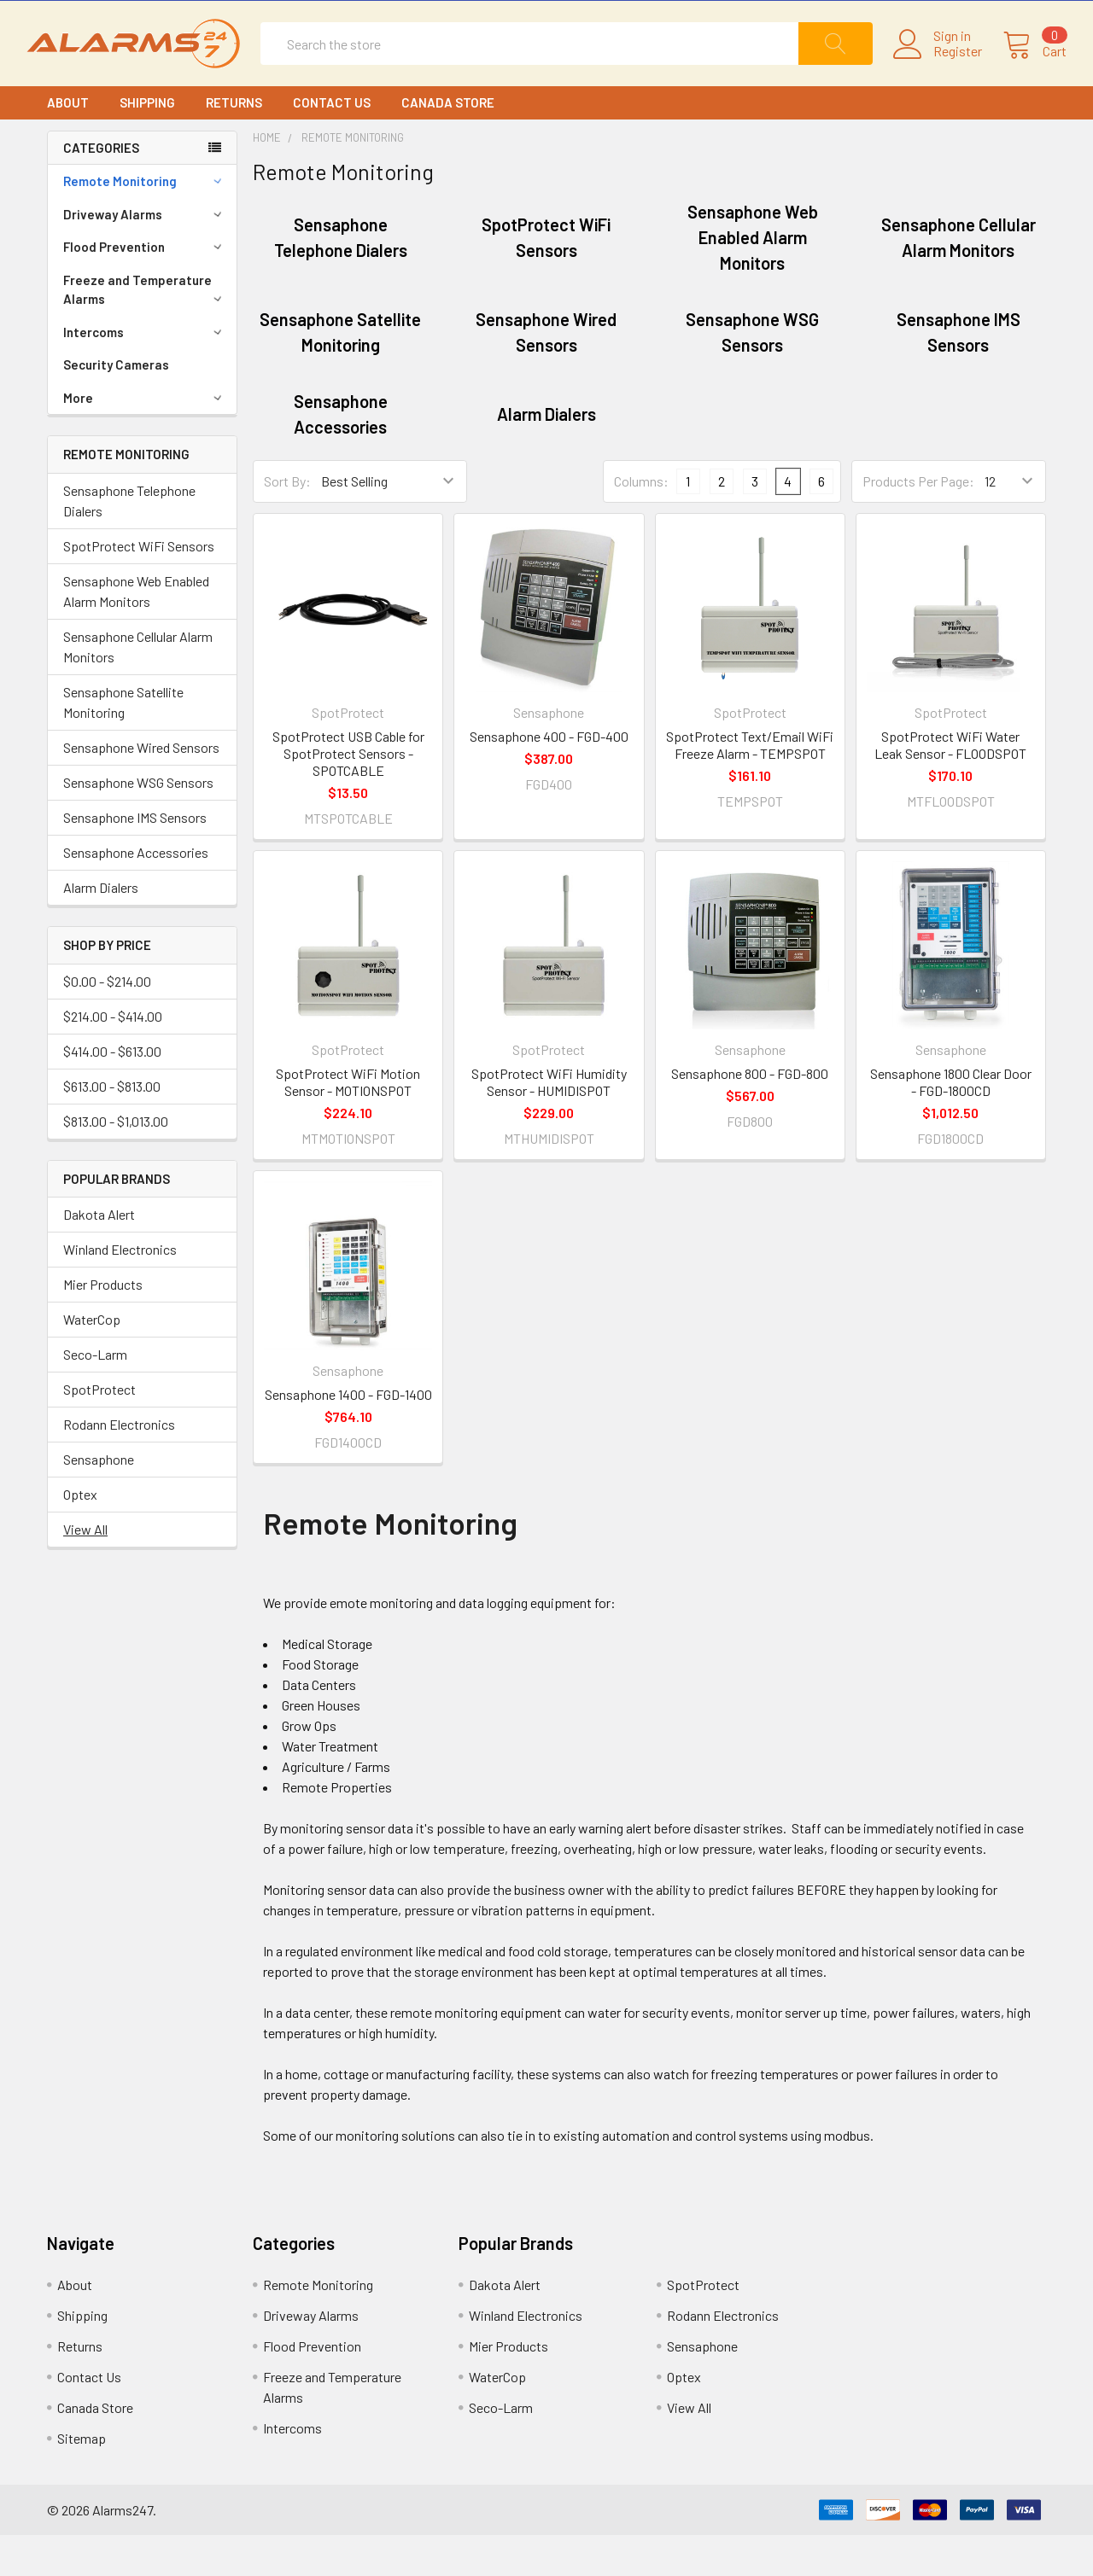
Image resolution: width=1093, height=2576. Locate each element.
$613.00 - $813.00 (112, 1127)
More (145, 438)
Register (937, 71)
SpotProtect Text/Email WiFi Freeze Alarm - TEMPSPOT (749, 785)
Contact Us (332, 143)
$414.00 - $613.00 (112, 1092)
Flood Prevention (145, 287)
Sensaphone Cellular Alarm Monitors (138, 687)
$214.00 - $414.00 (112, 1057)
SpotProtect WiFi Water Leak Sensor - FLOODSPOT (950, 785)
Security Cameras (116, 405)
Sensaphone (98, 1500)
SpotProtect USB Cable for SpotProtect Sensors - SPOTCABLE (348, 794)
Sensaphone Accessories (135, 893)
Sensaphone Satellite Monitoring (123, 743)
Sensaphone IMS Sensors (135, 858)
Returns (234, 143)
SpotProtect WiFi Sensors (138, 587)
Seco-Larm (95, 1395)
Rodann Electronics (119, 1465)
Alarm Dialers (100, 928)
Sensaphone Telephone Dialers (129, 541)
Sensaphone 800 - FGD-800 (749, 1114)
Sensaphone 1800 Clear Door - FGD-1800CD (951, 1122)
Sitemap (81, 2479)
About (68, 143)
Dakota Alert (99, 1255)
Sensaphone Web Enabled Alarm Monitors (136, 632)
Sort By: (287, 522)
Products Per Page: (918, 522)
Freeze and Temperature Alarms (145, 330)
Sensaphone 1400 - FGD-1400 (348, 1435)
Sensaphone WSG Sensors (138, 823)
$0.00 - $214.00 (107, 1022)
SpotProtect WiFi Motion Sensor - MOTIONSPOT (348, 1122)
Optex (80, 1535)
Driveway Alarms (145, 255)
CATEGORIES (101, 188)
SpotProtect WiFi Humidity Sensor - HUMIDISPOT (549, 1122)
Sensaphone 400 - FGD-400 (549, 777)
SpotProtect (99, 1430)
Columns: (641, 522)
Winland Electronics (120, 1290)
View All (85, 1570)
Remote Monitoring (145, 222)
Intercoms (145, 373)
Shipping (147, 143)
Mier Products (103, 1325)
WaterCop (91, 1360)
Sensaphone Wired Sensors (141, 788)
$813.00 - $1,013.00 (115, 1162)
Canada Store (447, 143)
